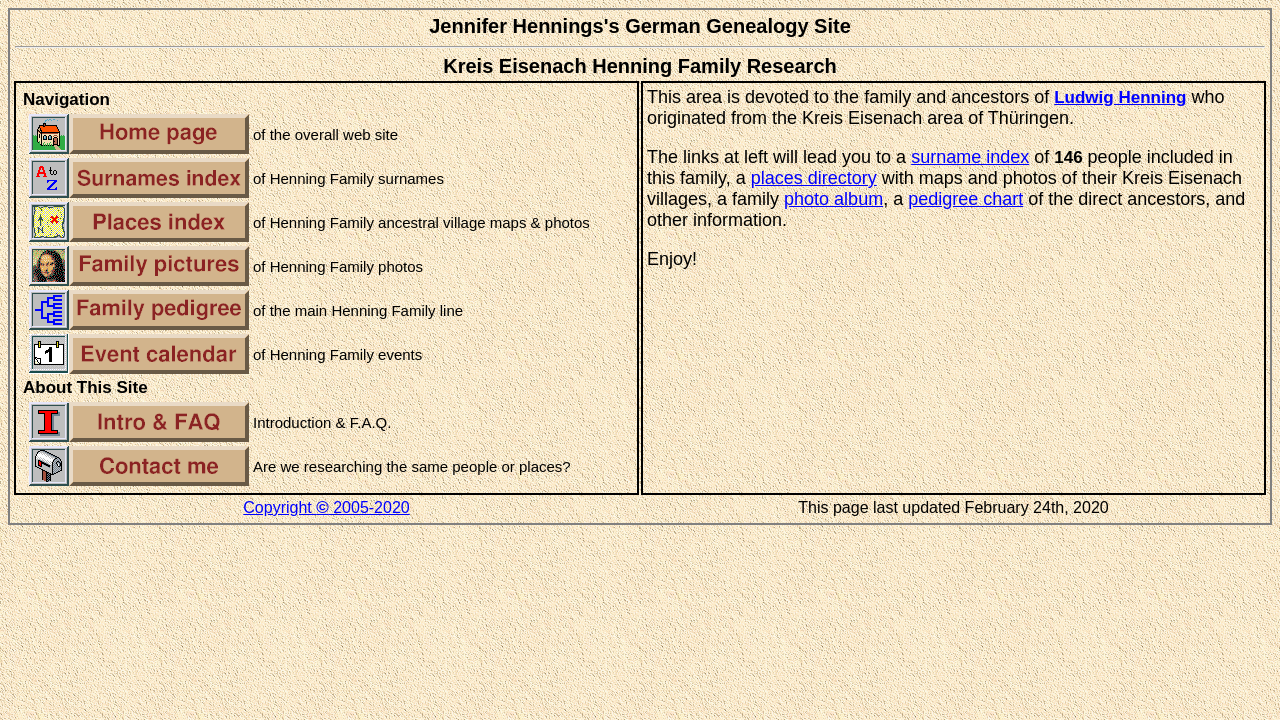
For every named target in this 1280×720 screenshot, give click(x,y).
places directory (814, 178)
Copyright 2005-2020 (326, 507)
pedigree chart (965, 199)
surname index (970, 157)
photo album (833, 199)
